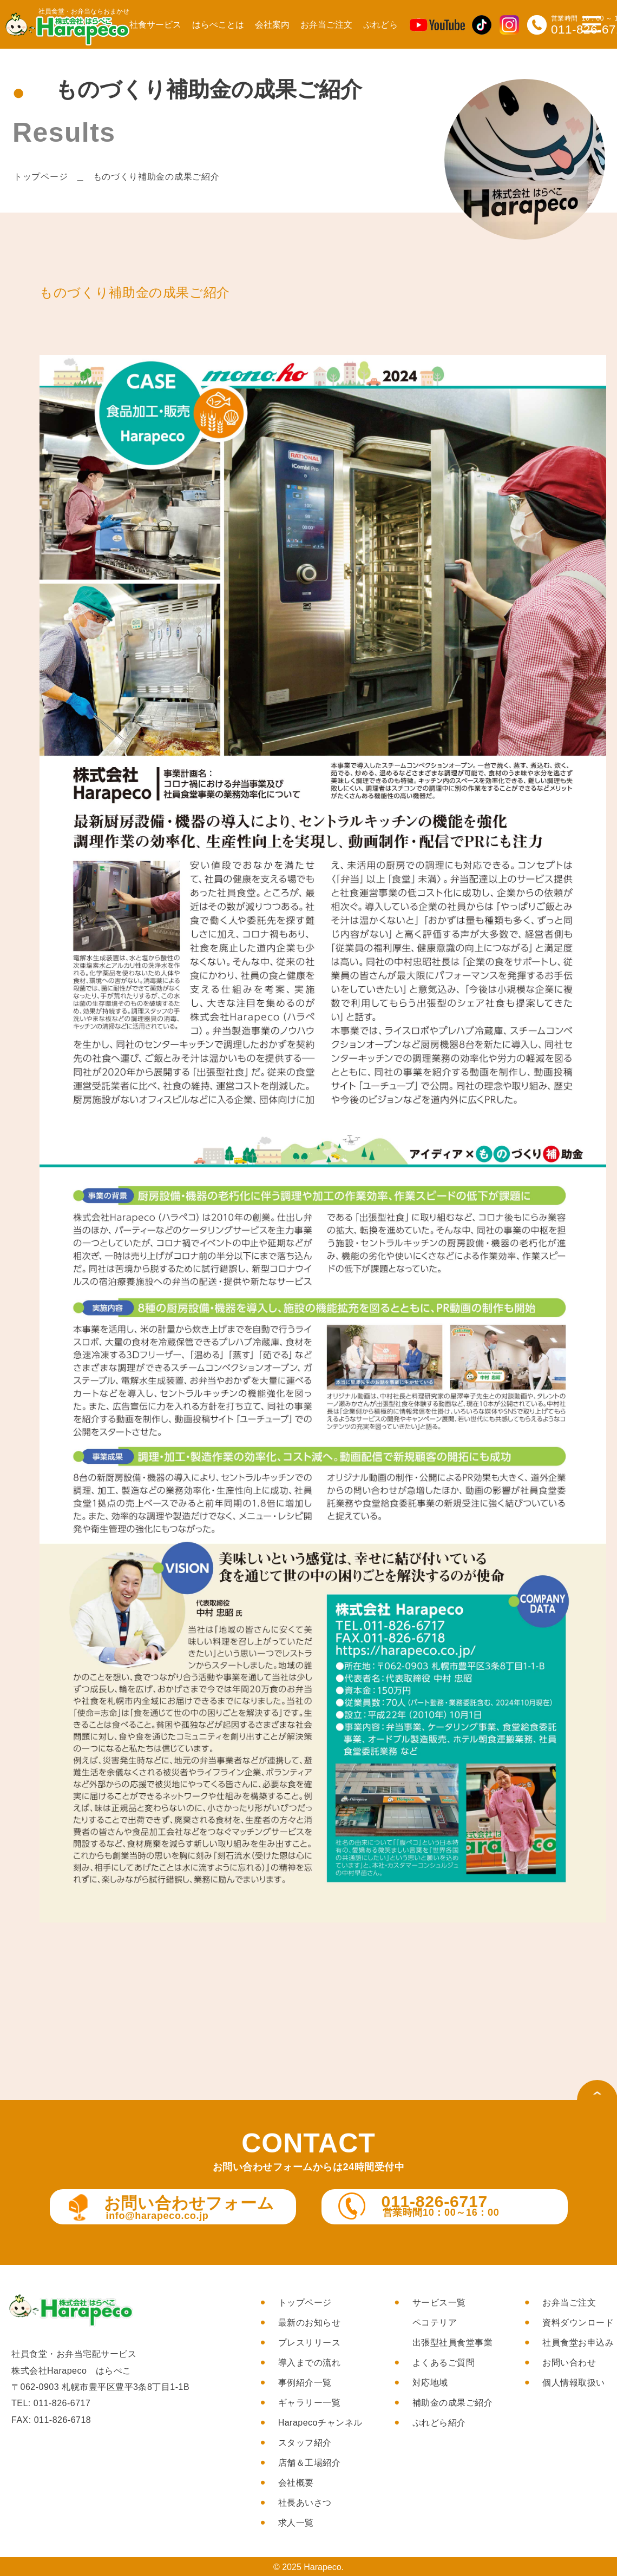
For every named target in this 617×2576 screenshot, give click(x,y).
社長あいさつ (305, 2502)
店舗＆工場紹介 (309, 2462)
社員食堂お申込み (578, 2342)
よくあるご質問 (443, 2362)
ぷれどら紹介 (439, 2422)
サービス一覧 (439, 2302)
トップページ (41, 176)
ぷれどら (380, 24)
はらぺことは (218, 24)
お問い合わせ (569, 2362)
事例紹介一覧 (305, 2382)
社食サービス (155, 24)
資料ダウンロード (578, 2322)
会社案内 (272, 24)
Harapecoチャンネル (320, 2422)
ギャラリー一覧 (309, 2402)
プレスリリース (309, 2342)
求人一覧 (296, 2522)
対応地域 (430, 2382)
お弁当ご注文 (326, 24)
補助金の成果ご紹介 (452, 2402)
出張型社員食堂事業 (452, 2342)
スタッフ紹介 (305, 2442)
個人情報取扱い (573, 2382)
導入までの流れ (309, 2362)
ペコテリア (434, 2322)
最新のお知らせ (309, 2322)
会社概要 (296, 2482)
